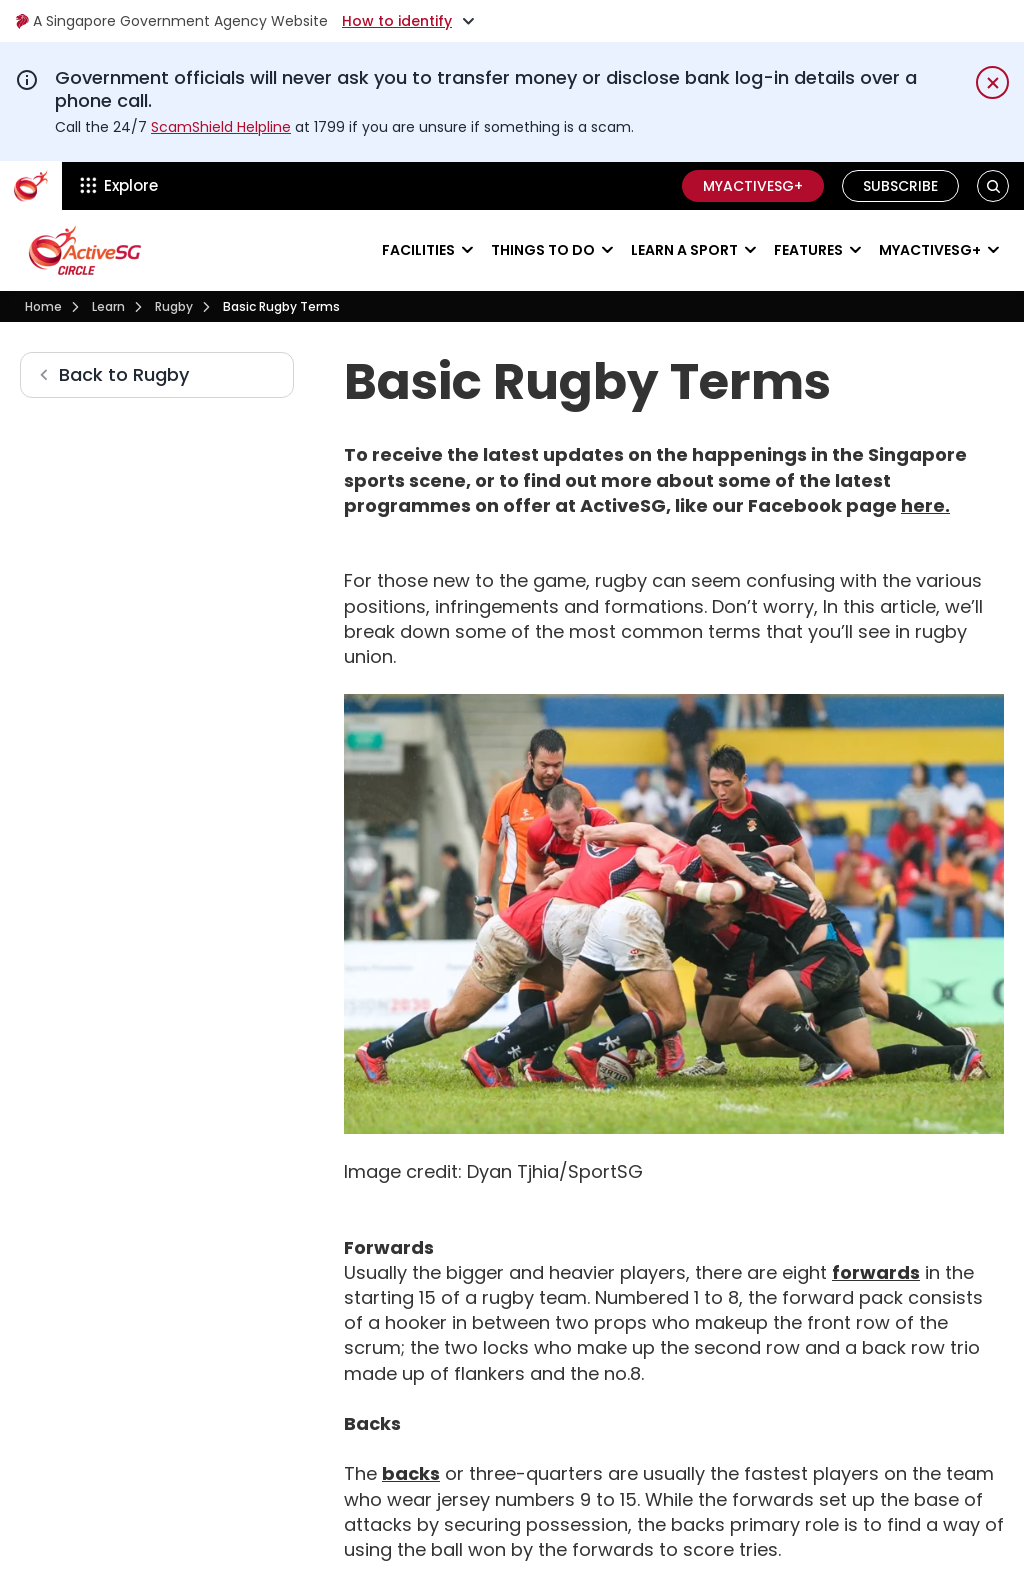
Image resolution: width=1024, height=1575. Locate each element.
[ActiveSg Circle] (31, 186)
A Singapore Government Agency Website (171, 21)
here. (925, 505)
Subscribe (900, 186)
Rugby (174, 306)
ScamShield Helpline (221, 127)
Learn (108, 306)
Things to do (543, 250)
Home (43, 306)
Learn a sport (684, 250)
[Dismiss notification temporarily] (992, 82)
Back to (124, 374)
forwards (876, 1272)
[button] (993, 185)
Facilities (418, 250)
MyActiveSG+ (753, 186)
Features (808, 250)
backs (411, 1473)
